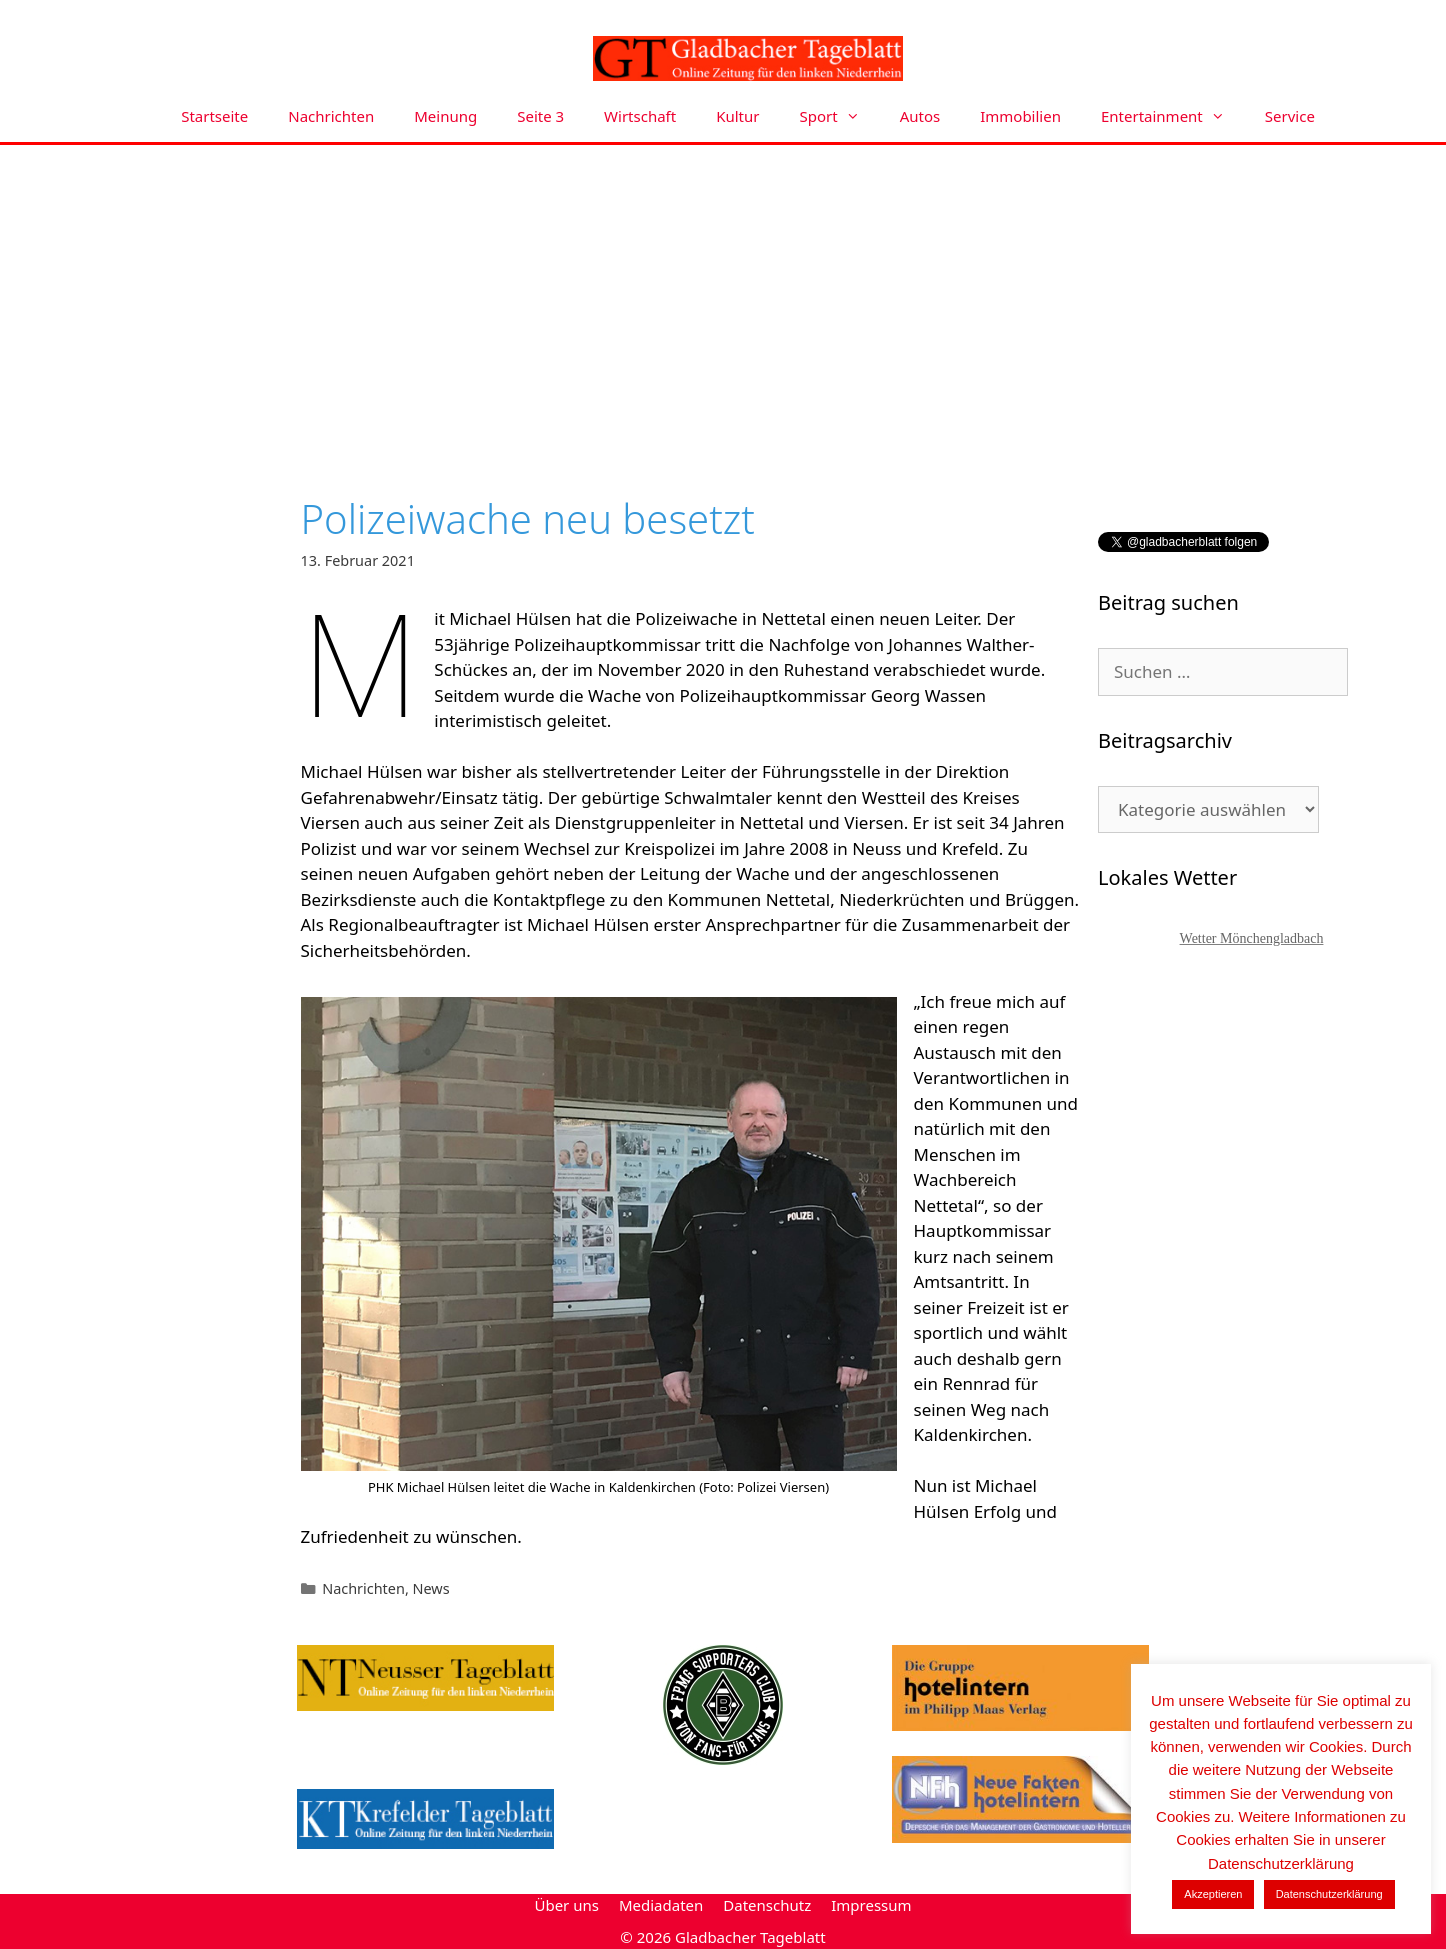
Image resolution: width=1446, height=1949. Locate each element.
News (431, 1588)
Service (1290, 116)
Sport (840, 116)
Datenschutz (767, 1905)
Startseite (214, 116)
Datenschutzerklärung (1329, 1894)
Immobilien (1020, 116)
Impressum (871, 1905)
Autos (920, 116)
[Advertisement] (723, 295)
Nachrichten (331, 116)
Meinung (445, 116)
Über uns (566, 1905)
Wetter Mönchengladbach (1252, 938)
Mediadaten (661, 1905)
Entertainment (1173, 116)
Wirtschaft (640, 116)
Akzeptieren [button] (1213, 1894)
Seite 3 (540, 116)
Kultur (737, 116)
